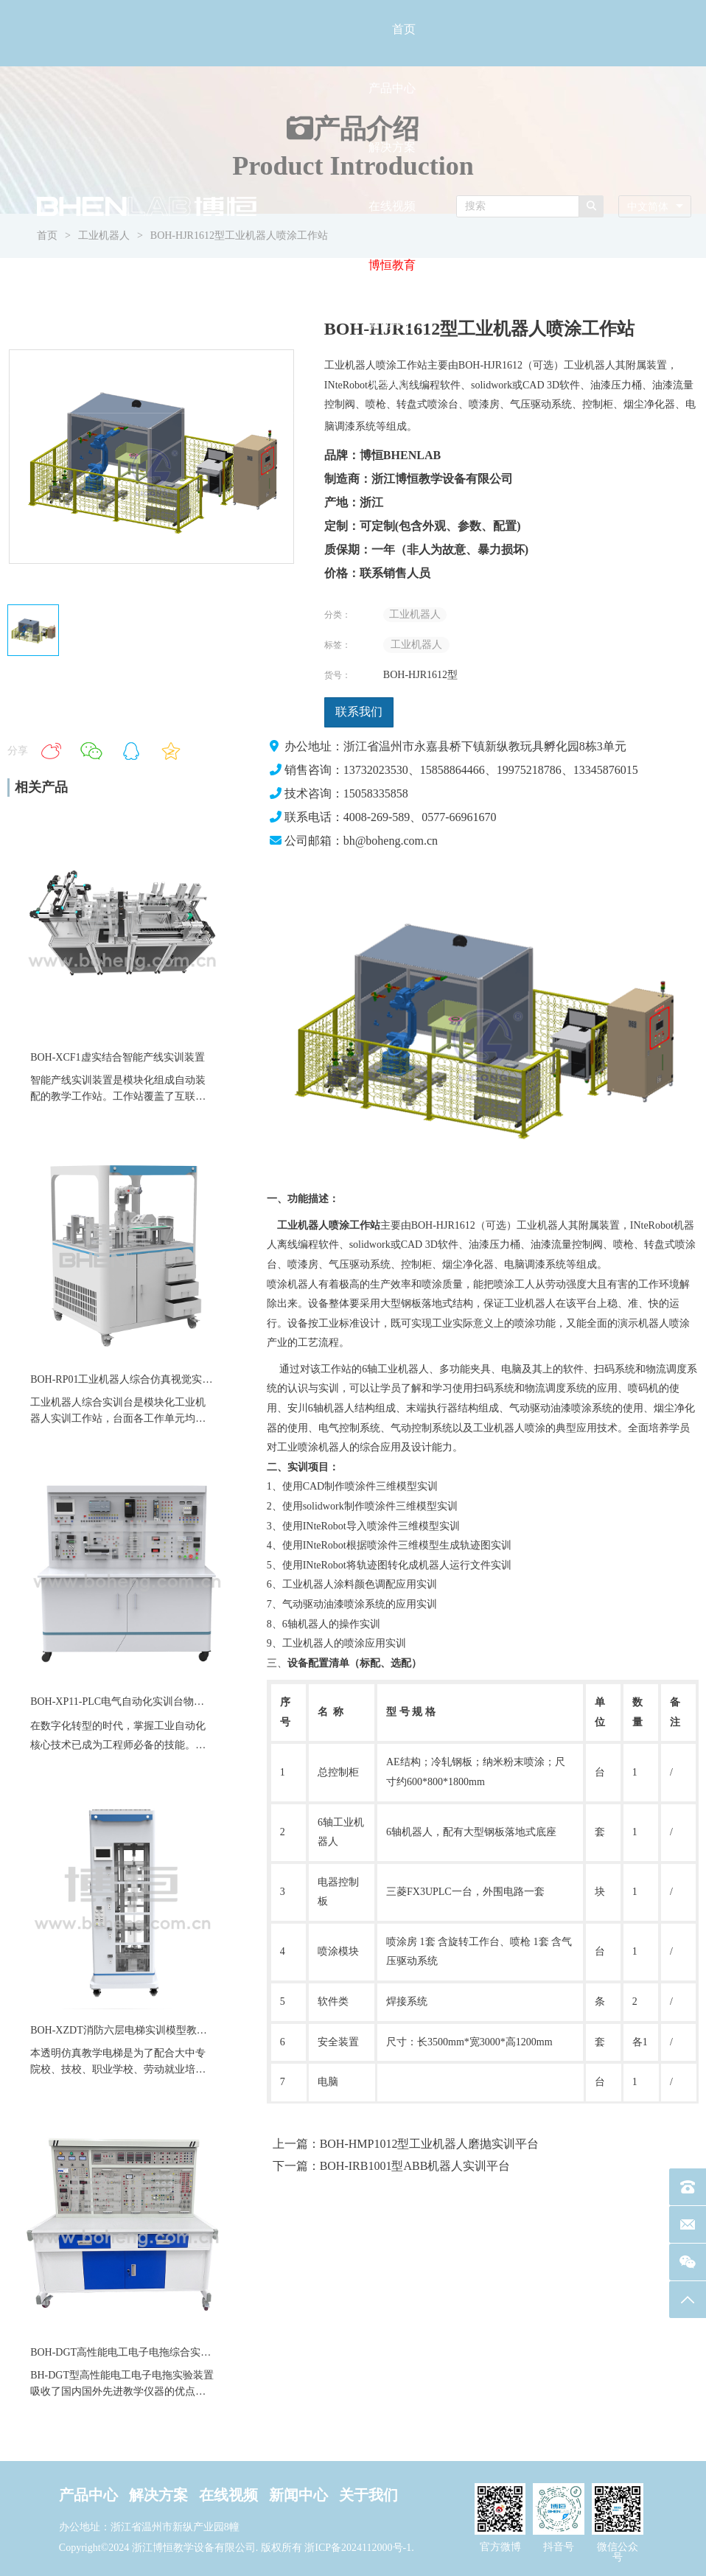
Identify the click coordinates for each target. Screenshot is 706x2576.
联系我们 (358, 711)
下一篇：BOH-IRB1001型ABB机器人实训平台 (392, 2166)
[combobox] (654, 206)
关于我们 (392, 383)
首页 (404, 29)
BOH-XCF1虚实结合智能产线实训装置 (117, 1057)
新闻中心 (392, 324)
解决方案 (392, 147)
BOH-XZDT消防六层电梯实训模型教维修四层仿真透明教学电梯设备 (185, 2030)
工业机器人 (415, 614)
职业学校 (112, 2069)
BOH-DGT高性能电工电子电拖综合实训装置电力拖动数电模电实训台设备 (198, 2352)
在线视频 (392, 206)
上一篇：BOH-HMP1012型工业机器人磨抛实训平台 (406, 2143)
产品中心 (392, 88)
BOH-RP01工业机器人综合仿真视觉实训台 (126, 1379)
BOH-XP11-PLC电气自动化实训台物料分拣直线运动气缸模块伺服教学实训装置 (210, 1701)
